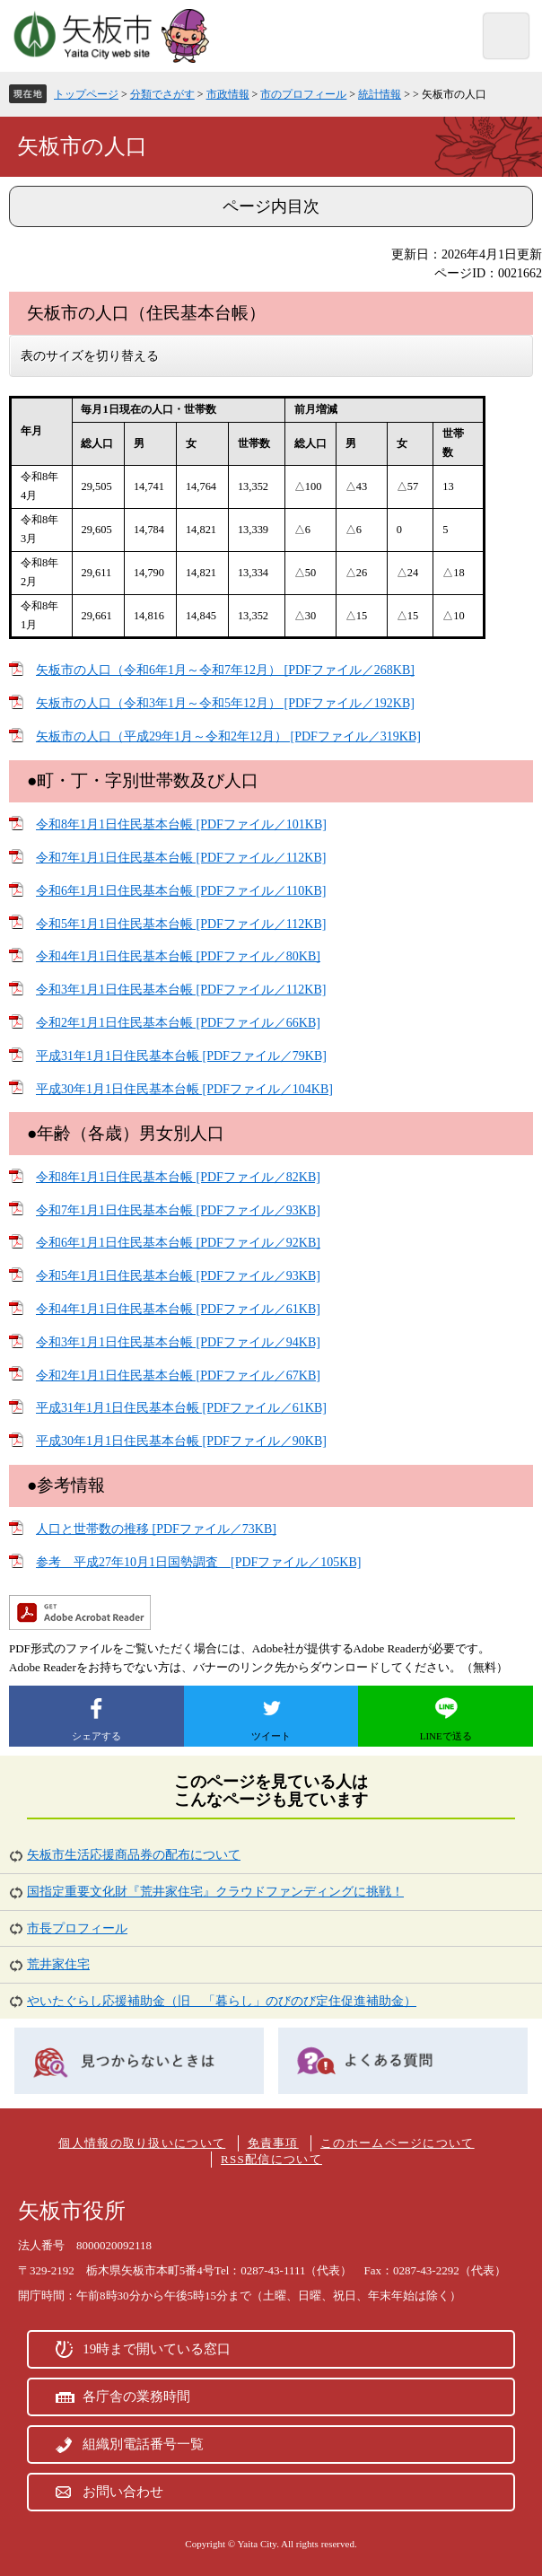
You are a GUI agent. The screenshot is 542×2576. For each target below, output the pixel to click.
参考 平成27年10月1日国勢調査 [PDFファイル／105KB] (198, 1562)
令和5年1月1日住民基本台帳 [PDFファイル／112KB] (181, 924)
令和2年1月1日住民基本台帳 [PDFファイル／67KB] (178, 1375)
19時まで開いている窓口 (157, 2349)
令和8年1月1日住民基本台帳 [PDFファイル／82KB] (178, 1177)
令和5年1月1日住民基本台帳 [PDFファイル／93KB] (178, 1276)
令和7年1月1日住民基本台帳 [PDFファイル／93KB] (178, 1210)
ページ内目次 (271, 206)
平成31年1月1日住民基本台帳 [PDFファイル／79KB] (181, 1056)
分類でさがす (162, 94)
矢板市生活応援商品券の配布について (133, 1855)
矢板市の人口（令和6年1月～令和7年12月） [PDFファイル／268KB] (225, 670)
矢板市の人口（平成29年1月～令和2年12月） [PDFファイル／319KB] (228, 736)
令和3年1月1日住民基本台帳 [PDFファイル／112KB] (181, 989)
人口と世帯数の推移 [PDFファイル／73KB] (156, 1529)
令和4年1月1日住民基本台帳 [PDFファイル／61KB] (178, 1309)
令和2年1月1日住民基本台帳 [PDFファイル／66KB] (178, 1023)
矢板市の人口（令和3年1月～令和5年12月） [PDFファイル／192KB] (225, 703)
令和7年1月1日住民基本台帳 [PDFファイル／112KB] (181, 857)
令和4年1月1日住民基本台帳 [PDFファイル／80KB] (178, 956)
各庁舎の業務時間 (136, 2396)
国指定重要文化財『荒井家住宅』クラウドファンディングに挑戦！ (215, 1891)
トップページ (86, 94)
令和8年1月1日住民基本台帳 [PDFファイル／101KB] (181, 824)
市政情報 (227, 94)
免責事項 (273, 2143)
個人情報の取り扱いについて (141, 2143)
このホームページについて (397, 2143)
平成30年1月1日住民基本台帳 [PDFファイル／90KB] (181, 1441)
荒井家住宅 (58, 1964)
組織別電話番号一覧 (143, 2444)
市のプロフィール (303, 94)
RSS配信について (271, 2159)
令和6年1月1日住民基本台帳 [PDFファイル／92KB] (178, 1242)
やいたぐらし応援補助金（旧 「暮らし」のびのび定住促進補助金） (221, 2001)
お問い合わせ (123, 2491)
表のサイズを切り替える (90, 356)
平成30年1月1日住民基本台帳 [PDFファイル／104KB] (184, 1089)
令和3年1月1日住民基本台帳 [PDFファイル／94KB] (178, 1342)
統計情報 (379, 94)
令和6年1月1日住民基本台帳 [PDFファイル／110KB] (181, 891)
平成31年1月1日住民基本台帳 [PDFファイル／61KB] (181, 1408)
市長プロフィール (77, 1928)
